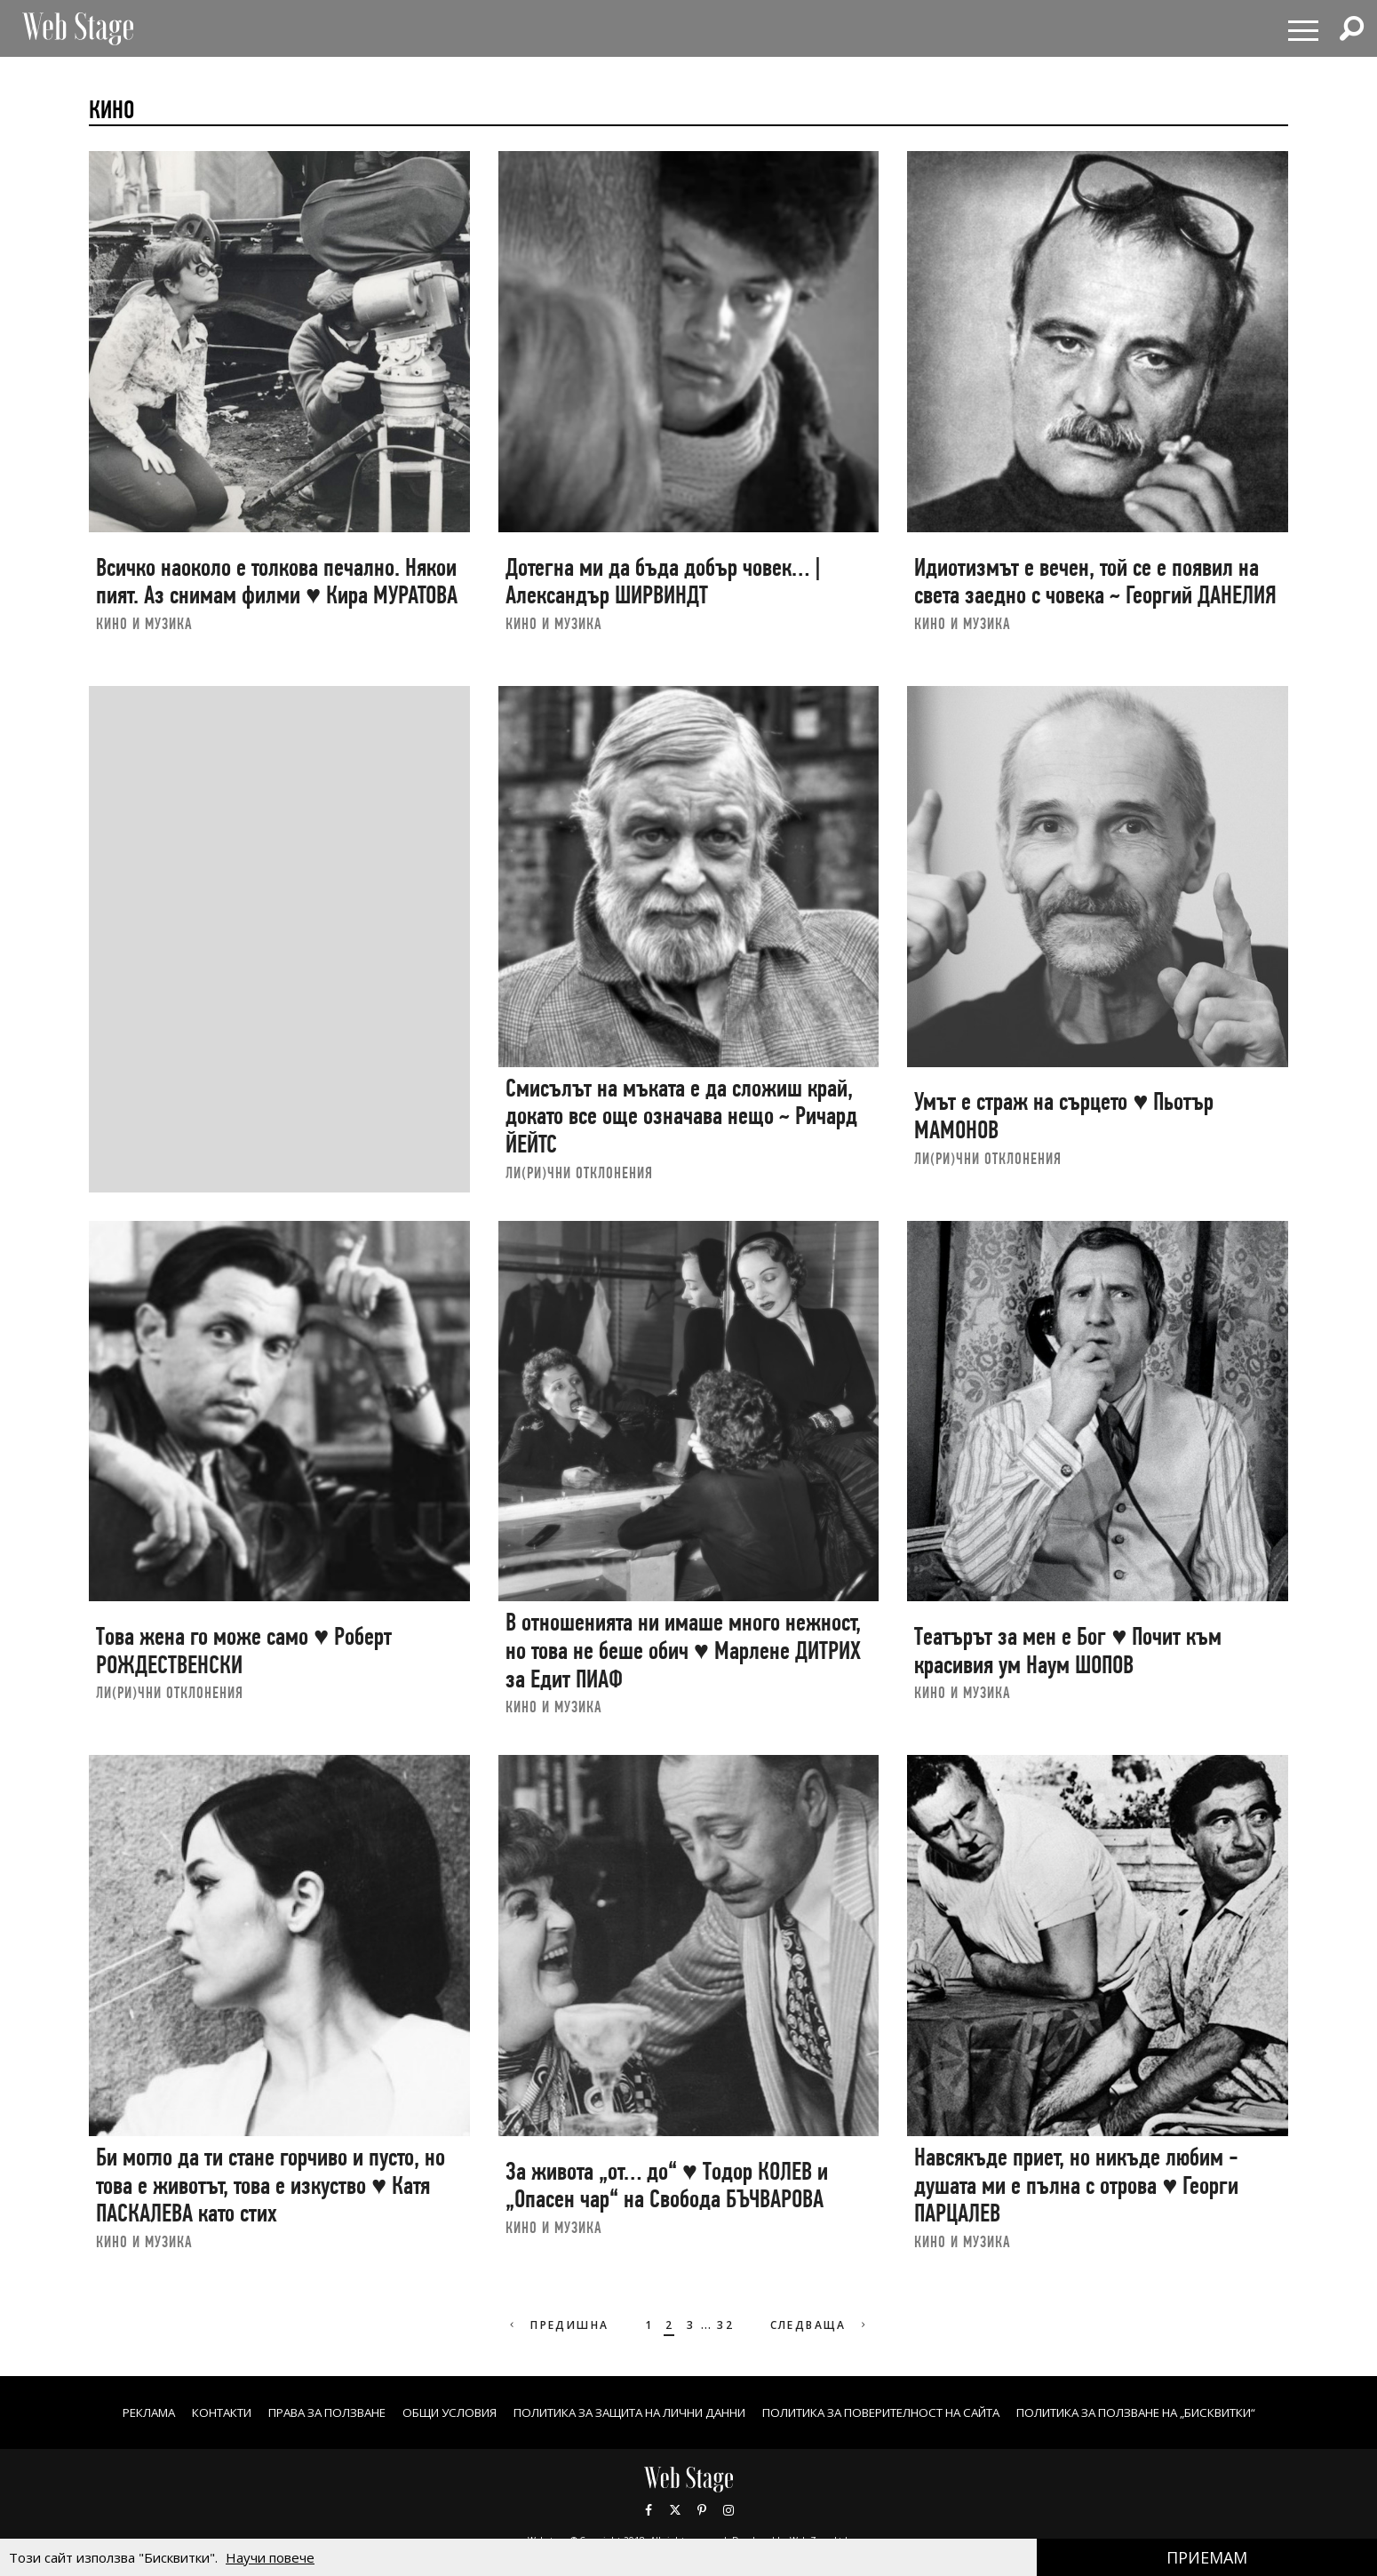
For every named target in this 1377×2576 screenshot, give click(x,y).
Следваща (823, 2325)
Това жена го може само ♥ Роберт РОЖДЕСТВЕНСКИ (244, 1650)
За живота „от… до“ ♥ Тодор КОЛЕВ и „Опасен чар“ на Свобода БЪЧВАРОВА (666, 2185)
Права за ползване (282, 2412)
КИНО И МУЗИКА (144, 623)
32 (725, 2325)
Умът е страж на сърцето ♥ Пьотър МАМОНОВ (1064, 1115)
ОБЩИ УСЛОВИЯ (416, 2412)
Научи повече (270, 2557)
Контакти (165, 2412)
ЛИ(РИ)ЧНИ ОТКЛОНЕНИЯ (579, 1172)
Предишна (555, 2325)
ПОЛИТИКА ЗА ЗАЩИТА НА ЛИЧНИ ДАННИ (616, 2412)
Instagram (728, 2509)
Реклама (85, 2412)
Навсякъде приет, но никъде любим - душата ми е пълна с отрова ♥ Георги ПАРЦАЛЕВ (1076, 2185)
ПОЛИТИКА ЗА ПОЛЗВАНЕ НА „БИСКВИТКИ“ (1185, 2412)
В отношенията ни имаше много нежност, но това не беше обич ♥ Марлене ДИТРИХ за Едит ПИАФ (683, 1650)
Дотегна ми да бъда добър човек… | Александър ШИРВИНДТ (663, 581)
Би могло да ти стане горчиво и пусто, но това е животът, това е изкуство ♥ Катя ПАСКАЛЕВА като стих (270, 2185)
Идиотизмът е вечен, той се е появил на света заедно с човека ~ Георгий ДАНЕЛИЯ (1095, 581)
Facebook (648, 2509)
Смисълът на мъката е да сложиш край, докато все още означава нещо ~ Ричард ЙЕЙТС (681, 1116)
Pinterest (701, 2509)
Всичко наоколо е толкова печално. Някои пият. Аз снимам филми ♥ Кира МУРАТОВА (277, 581)
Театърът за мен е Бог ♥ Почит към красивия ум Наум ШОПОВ (1068, 1650)
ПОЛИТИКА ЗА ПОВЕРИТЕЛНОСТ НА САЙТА (899, 2412)
